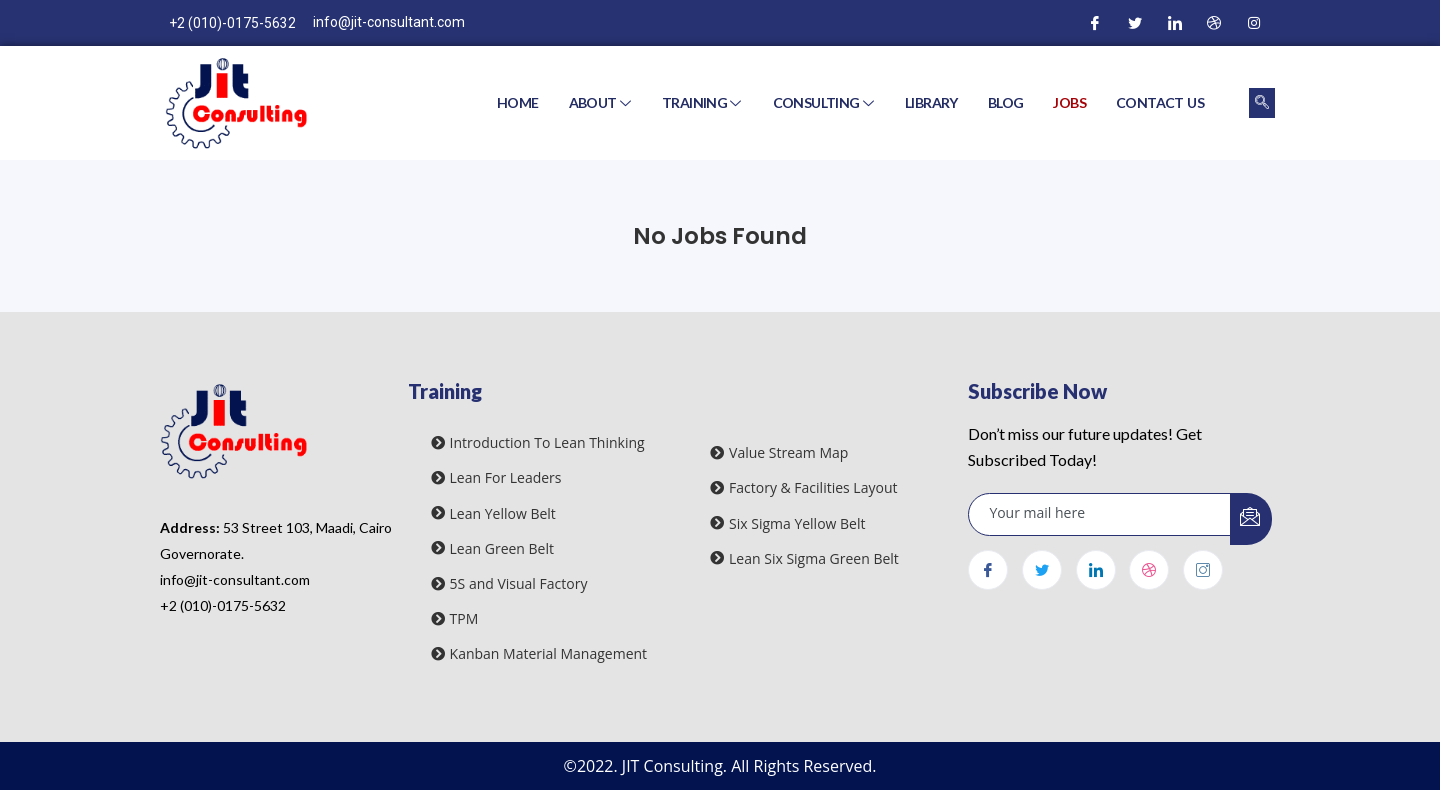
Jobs (1069, 102)
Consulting (825, 102)
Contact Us (1160, 102)
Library (931, 102)
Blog (1006, 102)
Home (518, 102)
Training (704, 102)
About (602, 102)
